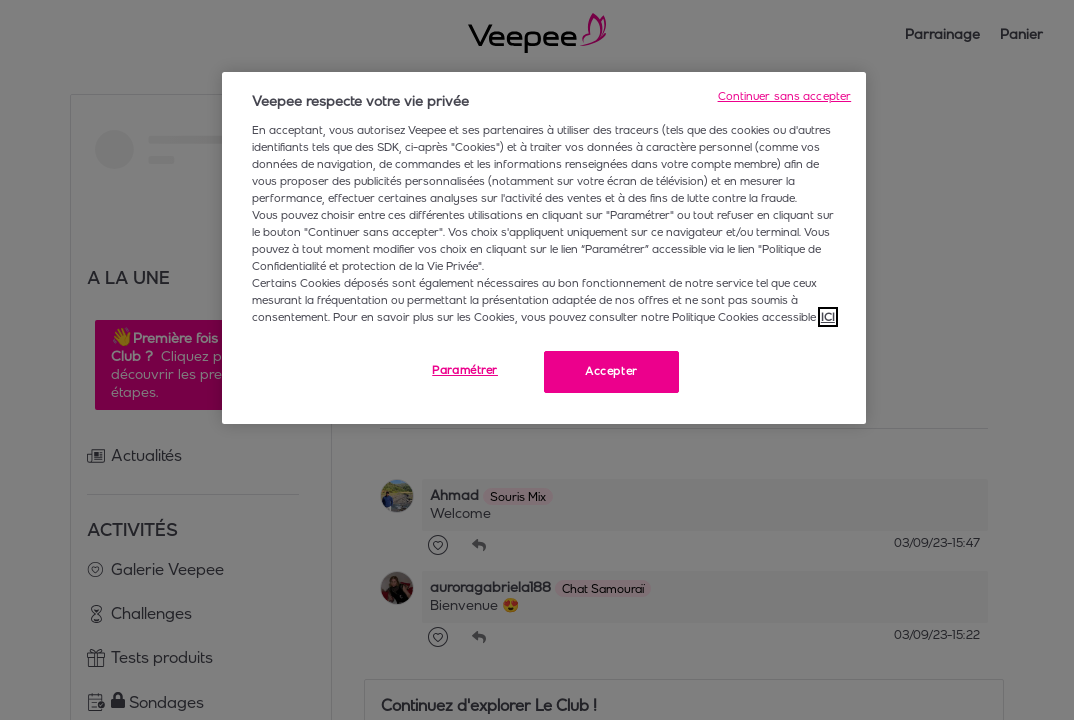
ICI (828, 317)
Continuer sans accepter (785, 96)
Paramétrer (465, 370)
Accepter (611, 371)
